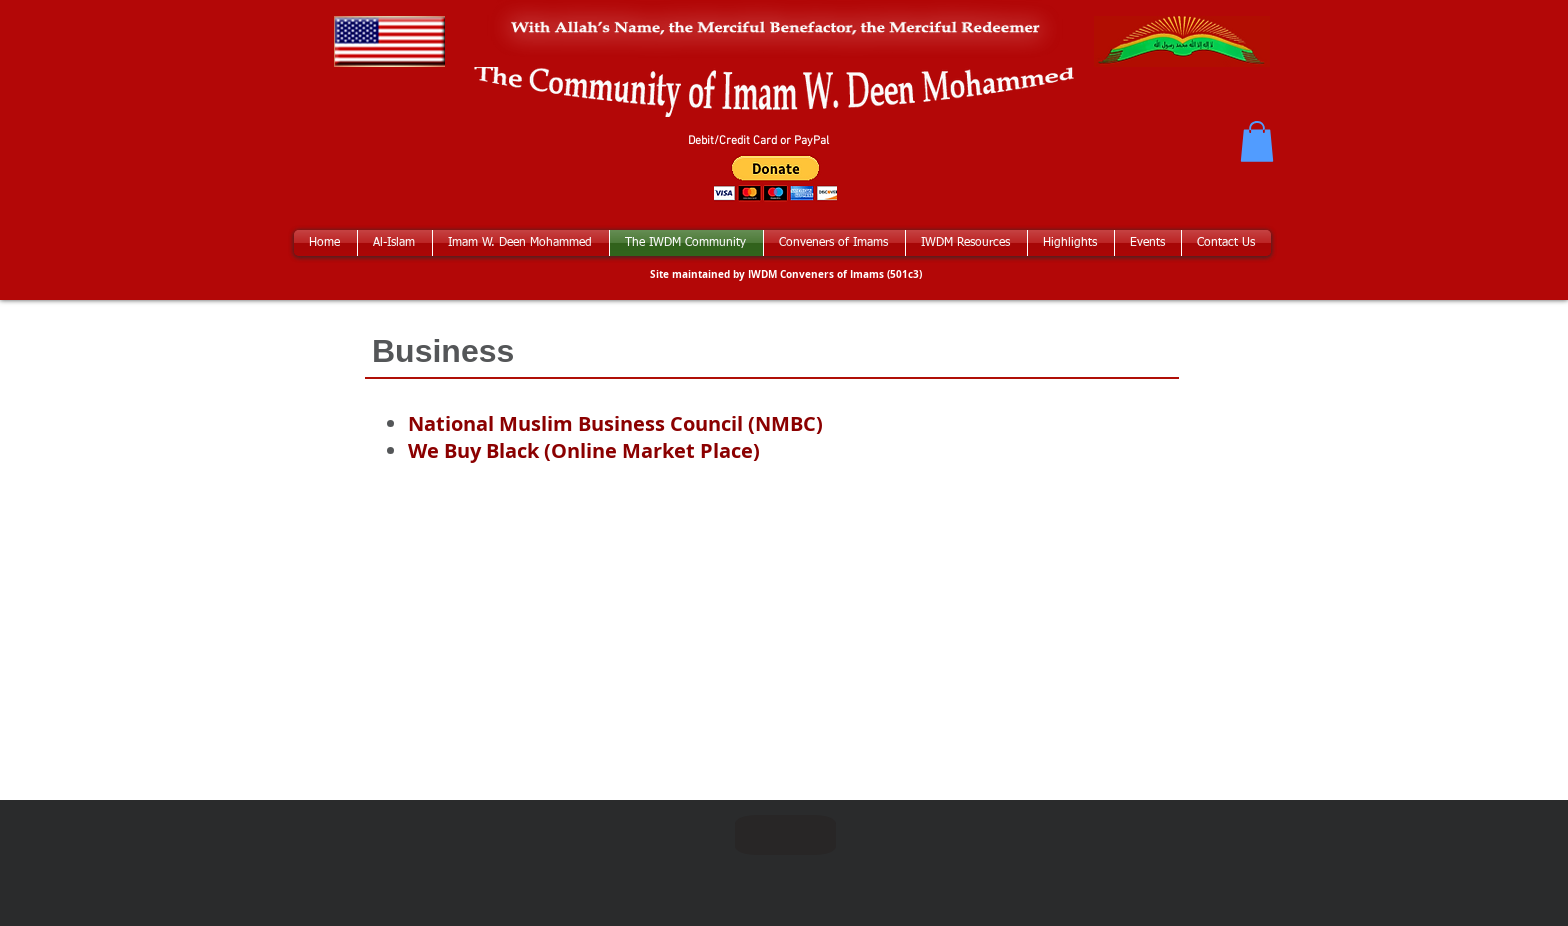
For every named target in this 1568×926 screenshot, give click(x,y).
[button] (1257, 141)
